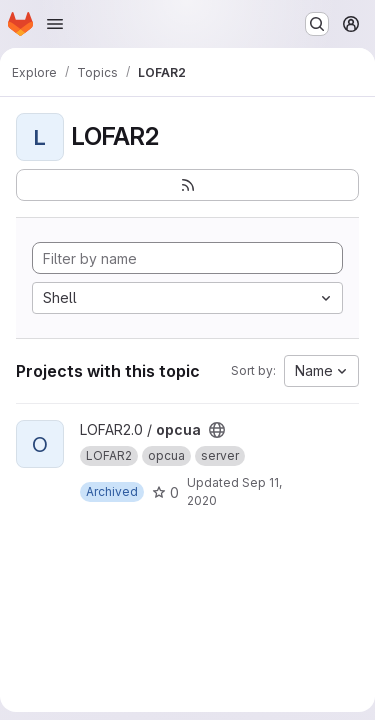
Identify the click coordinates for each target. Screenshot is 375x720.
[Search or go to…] (317, 24)
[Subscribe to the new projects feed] (187, 185)
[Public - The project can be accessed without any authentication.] (217, 430)
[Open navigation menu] (55, 24)
